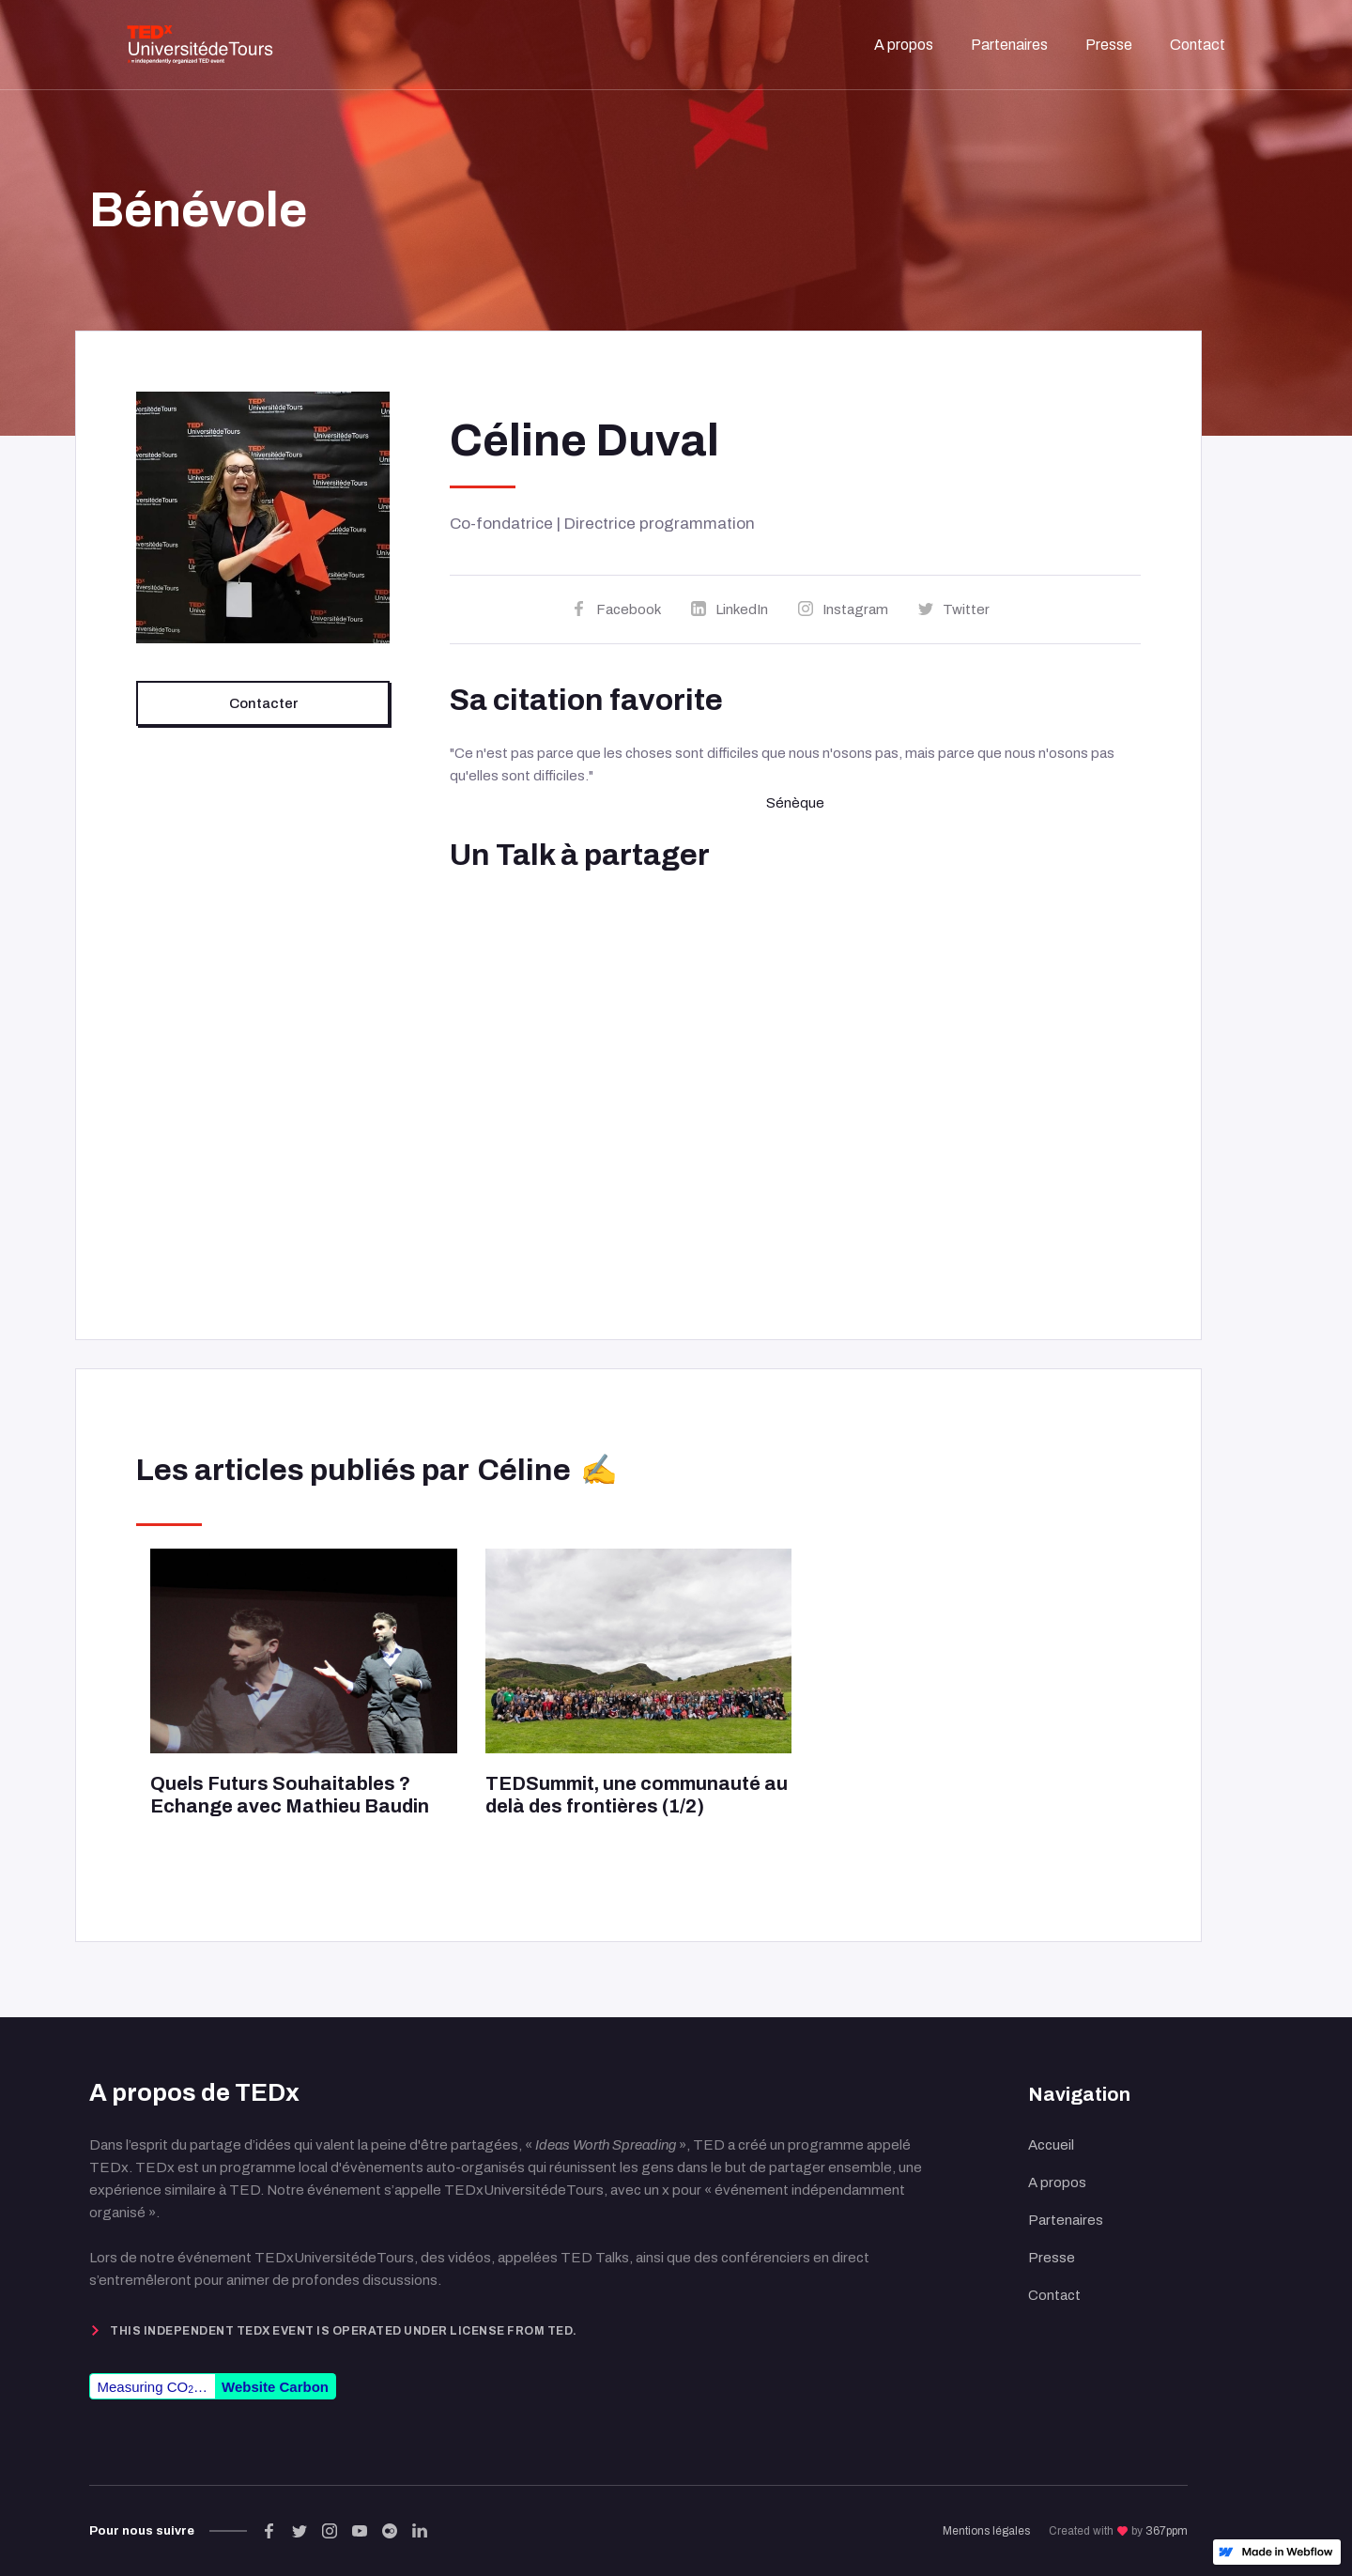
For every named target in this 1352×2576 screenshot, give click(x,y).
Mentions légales (986, 2530)
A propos (1057, 2182)
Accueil (1051, 2144)
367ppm (1166, 2530)
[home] (200, 44)
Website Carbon (275, 2387)
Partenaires (1065, 2220)
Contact (1054, 2295)
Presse (1051, 2257)
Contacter (263, 703)
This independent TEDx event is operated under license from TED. (343, 2330)
